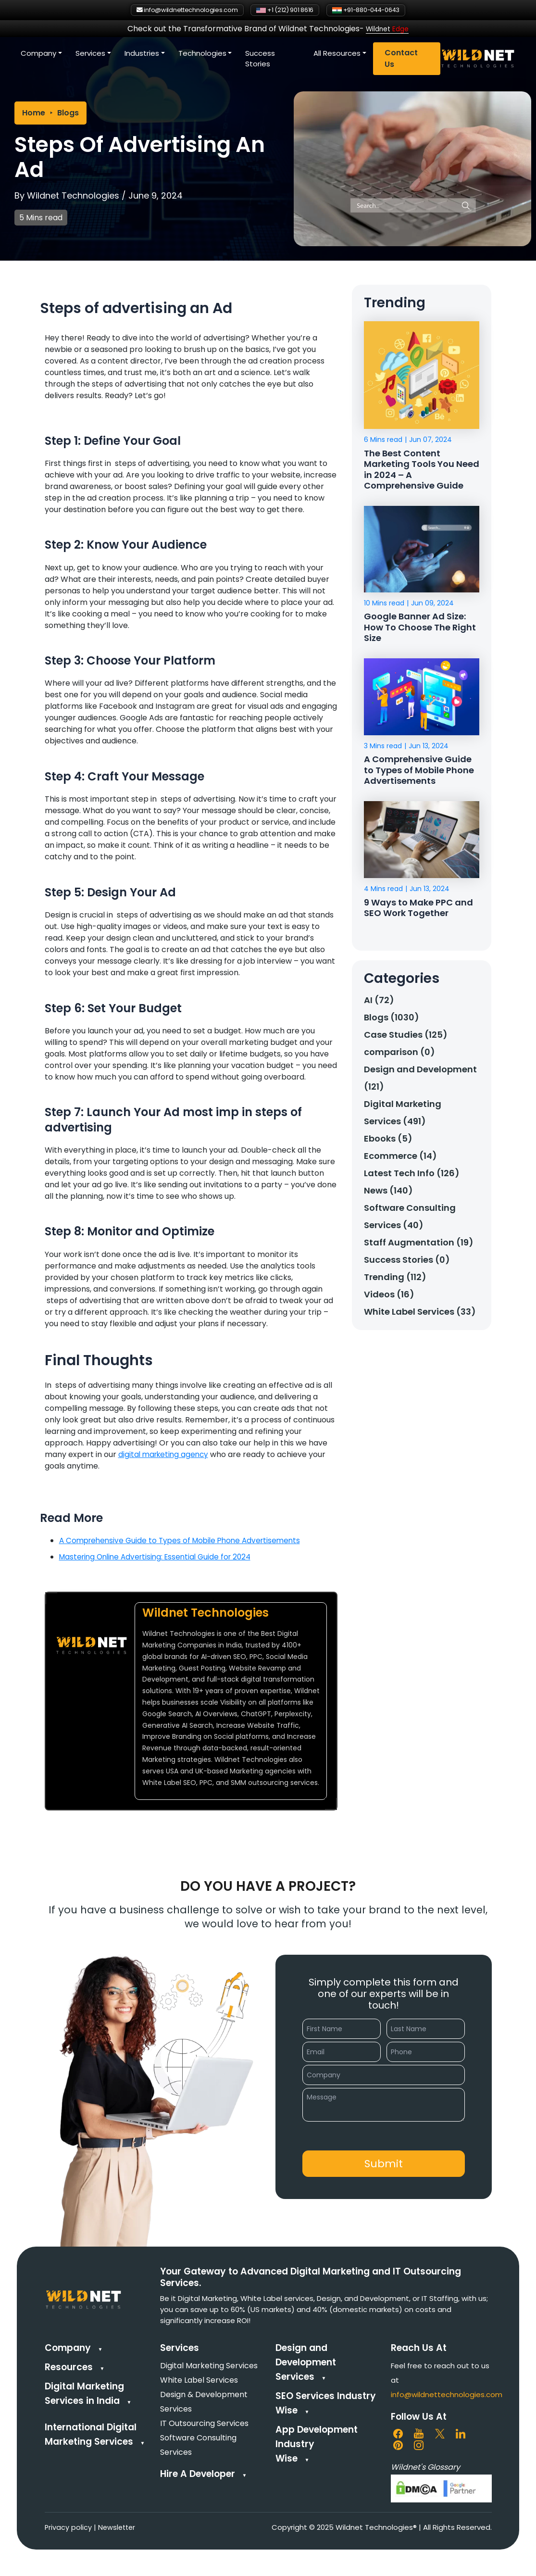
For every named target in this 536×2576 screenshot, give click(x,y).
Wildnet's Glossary (425, 2467)
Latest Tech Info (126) (412, 1176)
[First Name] (341, 2029)
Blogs (68, 112)
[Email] (341, 2052)
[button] (383, 2163)
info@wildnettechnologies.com (446, 2394)
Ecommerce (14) (400, 1159)
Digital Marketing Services (209, 2365)
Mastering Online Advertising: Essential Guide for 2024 (160, 1556)
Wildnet (387, 30)
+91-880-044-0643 (391, 10)
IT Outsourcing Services (204, 2423)
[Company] (383, 2075)
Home (33, 112)
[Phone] (425, 2052)
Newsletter (118, 2527)
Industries (224, 55)
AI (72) (379, 1003)
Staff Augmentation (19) (419, 1246)
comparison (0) (399, 1055)
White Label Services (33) (420, 1315)
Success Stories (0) (407, 1263)
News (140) (388, 1194)
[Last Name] (425, 2029)
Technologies (285, 55)
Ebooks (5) (388, 1142)
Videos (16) (389, 1298)
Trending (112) (395, 1280)
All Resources (418, 55)
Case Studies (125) (406, 1038)
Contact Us (482, 60)
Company (121, 55)
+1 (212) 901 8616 (288, 10)
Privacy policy (68, 2527)
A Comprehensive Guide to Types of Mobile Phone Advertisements (185, 1540)
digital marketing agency (165, 1454)
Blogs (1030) (391, 1021)
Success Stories (343, 60)
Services (173, 55)
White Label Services (199, 2380)
